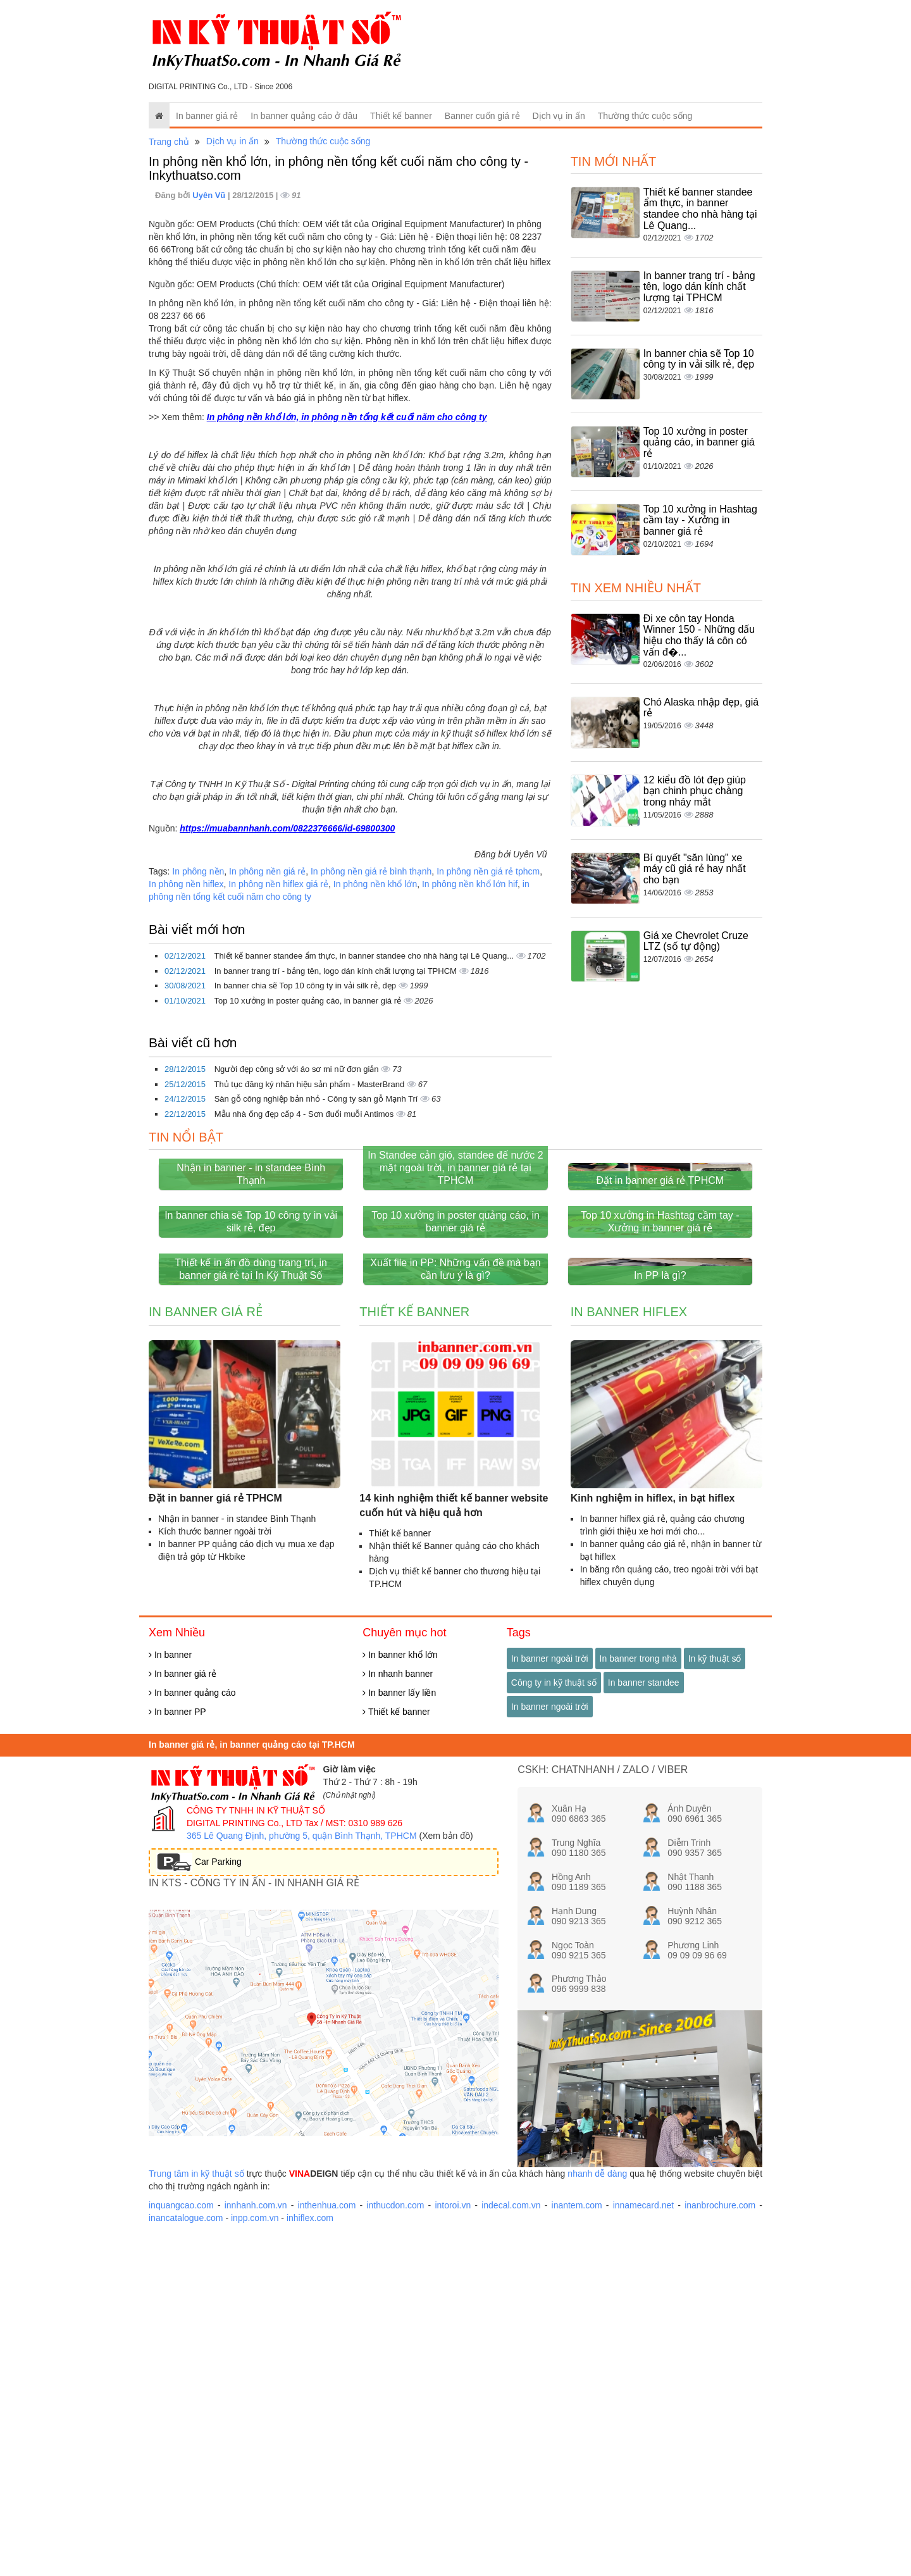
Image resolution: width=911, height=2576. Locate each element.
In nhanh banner (398, 2006)
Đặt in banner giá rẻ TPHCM (660, 1291)
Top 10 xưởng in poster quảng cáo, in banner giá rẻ (308, 1000)
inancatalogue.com (186, 2551)
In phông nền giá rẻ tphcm (488, 871)
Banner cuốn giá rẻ (482, 116)
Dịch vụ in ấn (559, 116)
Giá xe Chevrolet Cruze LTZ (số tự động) (695, 941)
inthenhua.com (327, 2538)
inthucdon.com (395, 2538)
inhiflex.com (310, 2551)
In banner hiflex (629, 1645)
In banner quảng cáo (192, 2025)
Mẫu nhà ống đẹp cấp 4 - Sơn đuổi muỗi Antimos (305, 1114)
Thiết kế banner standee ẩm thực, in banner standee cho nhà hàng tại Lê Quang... (365, 956)
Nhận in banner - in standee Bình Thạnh (251, 1285)
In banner (170, 1987)
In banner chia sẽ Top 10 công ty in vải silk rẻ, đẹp (306, 985)
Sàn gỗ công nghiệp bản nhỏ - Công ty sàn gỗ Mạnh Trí (317, 1099)
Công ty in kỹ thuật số (554, 2015)
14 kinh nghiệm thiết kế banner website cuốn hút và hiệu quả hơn (453, 1838)
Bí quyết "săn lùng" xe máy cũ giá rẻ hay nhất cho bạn (694, 868)
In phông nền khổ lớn (375, 884)
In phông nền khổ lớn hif (469, 884)
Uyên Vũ (210, 195)
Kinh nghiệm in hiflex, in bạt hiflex (653, 1831)
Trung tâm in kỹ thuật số (196, 2506)
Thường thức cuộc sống (645, 116)
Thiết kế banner (401, 116)
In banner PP (177, 2044)
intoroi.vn (453, 2538)
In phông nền (198, 871)
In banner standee (643, 2015)
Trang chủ (169, 142)
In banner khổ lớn (400, 1987)
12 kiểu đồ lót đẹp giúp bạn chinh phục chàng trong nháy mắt (694, 791)
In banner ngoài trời (549, 1991)
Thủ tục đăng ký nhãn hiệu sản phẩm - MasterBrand (310, 1084)
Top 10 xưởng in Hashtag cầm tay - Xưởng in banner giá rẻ (700, 520)
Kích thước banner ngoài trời (214, 1863)
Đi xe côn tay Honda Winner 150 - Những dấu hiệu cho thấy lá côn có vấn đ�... (699, 635)
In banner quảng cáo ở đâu (304, 116)
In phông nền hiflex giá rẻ (278, 884)
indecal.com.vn (510, 2538)
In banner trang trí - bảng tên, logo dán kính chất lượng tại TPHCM (336, 971)
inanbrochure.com (720, 2538)
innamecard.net (643, 2538)
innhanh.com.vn (256, 2538)
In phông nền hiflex (186, 884)
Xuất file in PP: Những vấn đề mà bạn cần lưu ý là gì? (455, 1602)
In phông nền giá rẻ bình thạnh (371, 871)
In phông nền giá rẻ (267, 871)
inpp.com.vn (254, 2551)
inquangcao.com (181, 2538)
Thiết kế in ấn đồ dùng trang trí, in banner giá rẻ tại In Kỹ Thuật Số (251, 1602)
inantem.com (577, 2538)
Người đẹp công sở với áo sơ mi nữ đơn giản (297, 1069)
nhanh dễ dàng (597, 2506)
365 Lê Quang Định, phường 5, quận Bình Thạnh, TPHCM (302, 2168)
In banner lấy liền (399, 2025)
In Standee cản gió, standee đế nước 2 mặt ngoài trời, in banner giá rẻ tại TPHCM (455, 1278)
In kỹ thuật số (714, 1991)
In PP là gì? (660, 1608)
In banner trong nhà (638, 1991)
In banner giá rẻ (207, 116)
